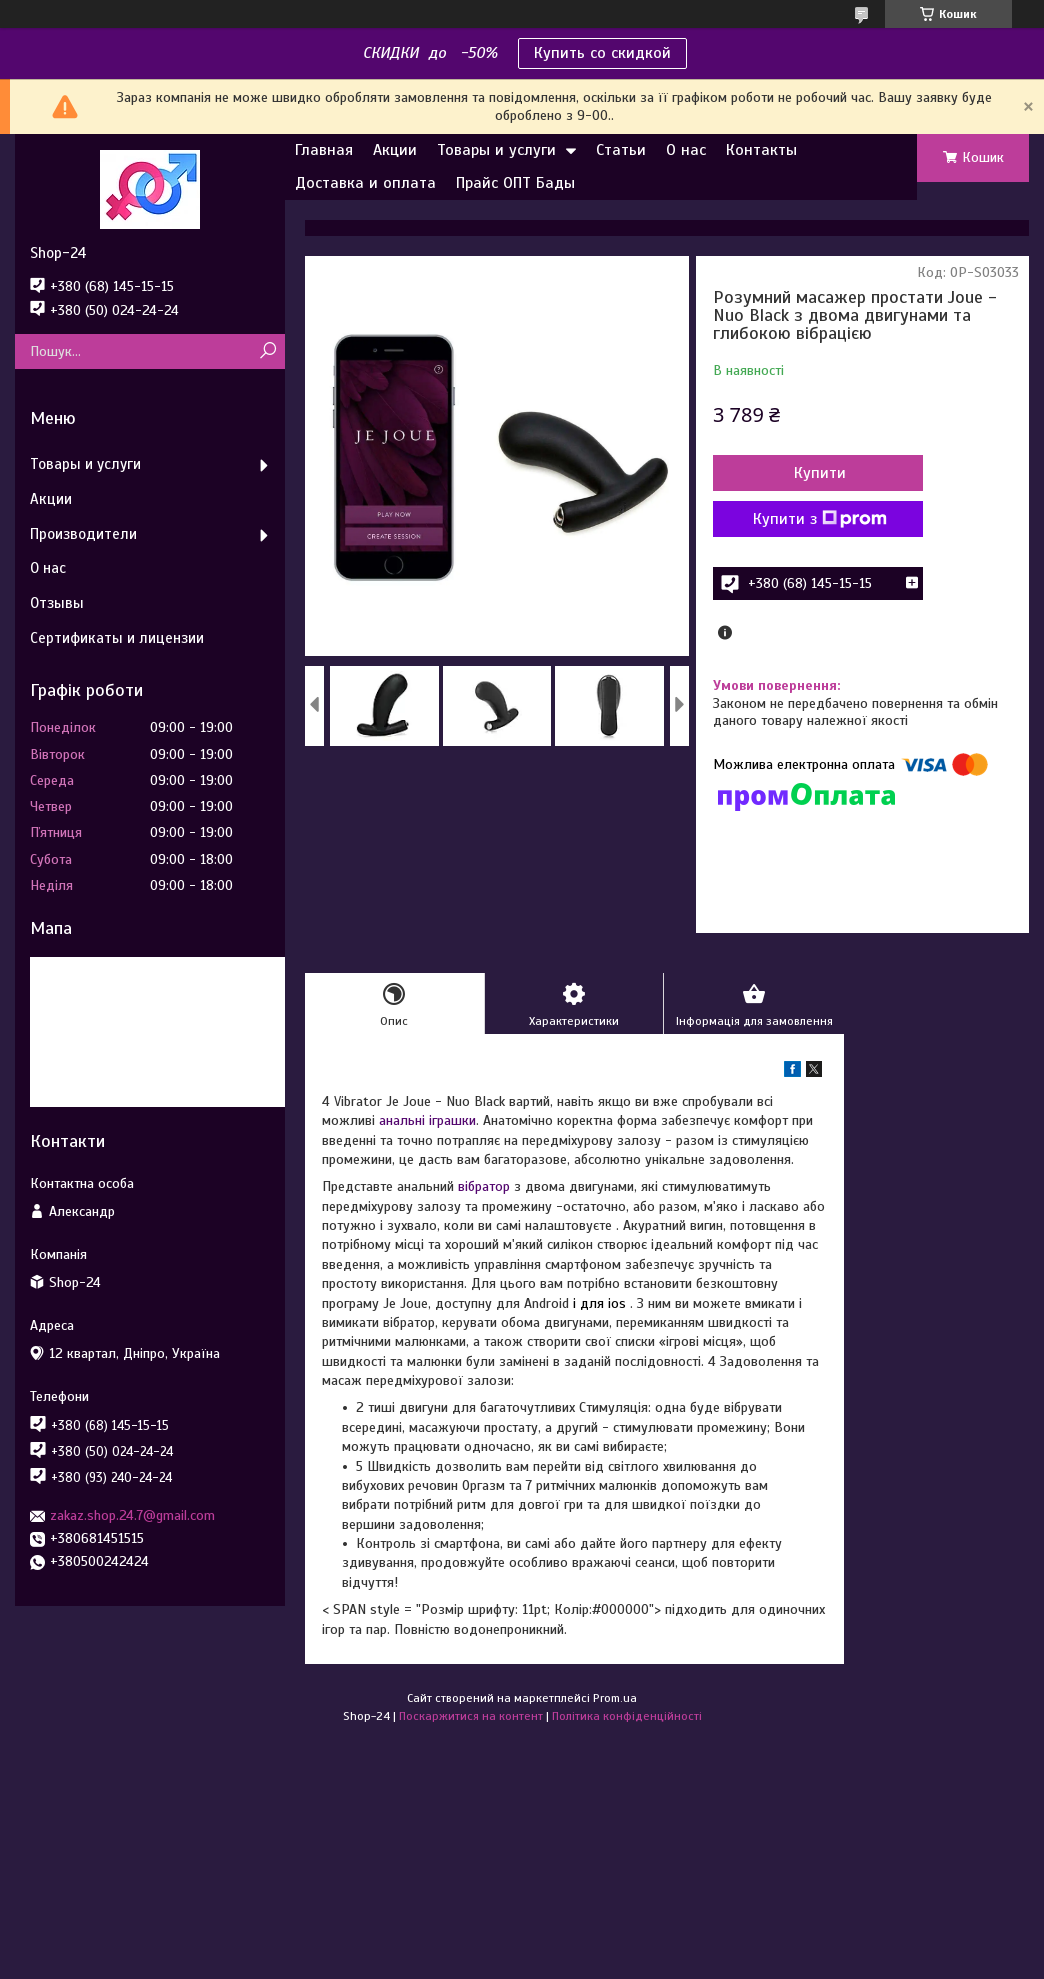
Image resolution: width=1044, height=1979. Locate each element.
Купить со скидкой (602, 53)
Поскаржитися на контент (471, 1716)
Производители (83, 534)
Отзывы (57, 603)
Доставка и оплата (365, 183)
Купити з (820, 519)
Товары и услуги (496, 150)
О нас (686, 150)
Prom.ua (615, 1698)
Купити (820, 473)
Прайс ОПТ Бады (515, 183)
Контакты (761, 150)
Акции (395, 150)
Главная (324, 150)
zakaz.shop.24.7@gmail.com (132, 1515)
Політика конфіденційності (627, 1716)
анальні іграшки (427, 1120)
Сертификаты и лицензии (117, 638)
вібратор (484, 1186)
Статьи (621, 150)
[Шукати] (267, 351)
